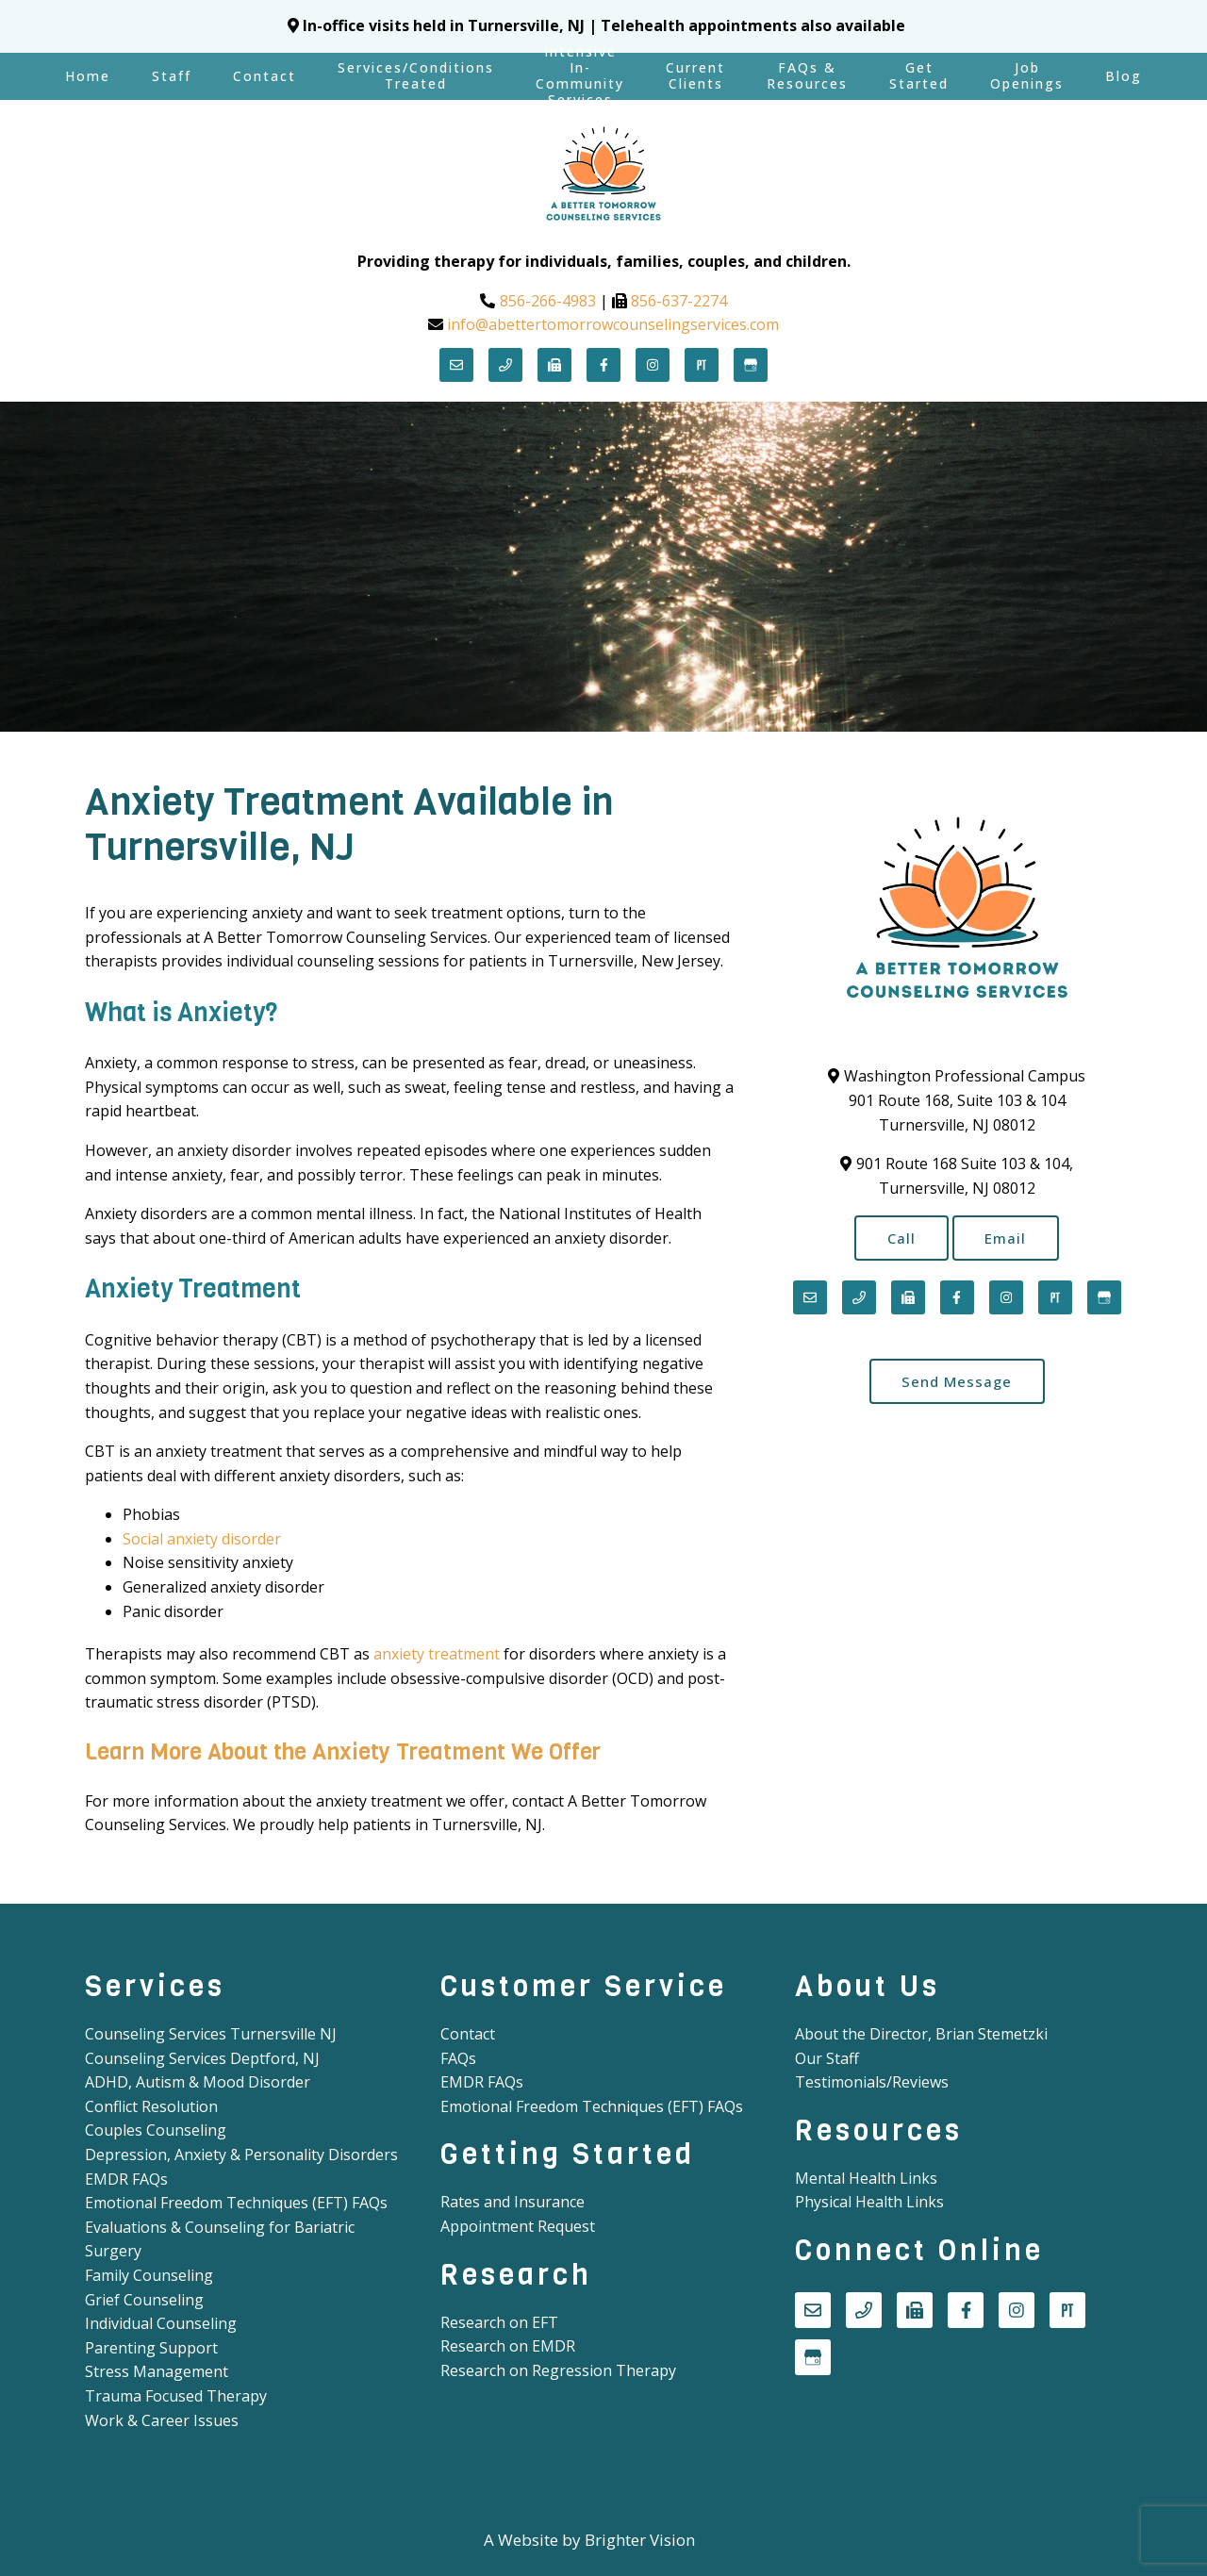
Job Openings (1027, 75)
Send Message (956, 1383)
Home (87, 76)
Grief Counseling (144, 2299)
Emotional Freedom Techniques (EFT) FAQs (236, 2202)
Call (899, 1238)
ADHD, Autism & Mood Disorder (197, 2082)
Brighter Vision (640, 2540)
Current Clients (695, 75)
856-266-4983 (548, 300)
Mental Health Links (866, 2178)
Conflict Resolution (151, 2106)
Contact (264, 76)
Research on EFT (499, 2322)
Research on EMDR (507, 2346)
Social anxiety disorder (202, 1538)
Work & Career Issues (162, 2420)
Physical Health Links (869, 2201)
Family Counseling (149, 2275)
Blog (1123, 76)
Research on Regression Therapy (558, 2370)
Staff (171, 76)
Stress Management (156, 2371)
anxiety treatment (436, 1653)
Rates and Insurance (512, 2201)
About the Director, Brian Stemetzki (921, 2033)
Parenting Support (151, 2347)
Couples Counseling (155, 2130)
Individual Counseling (161, 2323)
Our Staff (827, 2058)
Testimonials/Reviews (872, 2082)
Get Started (919, 75)
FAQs (458, 2058)
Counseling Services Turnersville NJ (211, 2033)
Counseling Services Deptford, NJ (202, 2058)
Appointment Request (517, 2226)
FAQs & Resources (807, 75)
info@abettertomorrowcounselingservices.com (613, 324)
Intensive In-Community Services (580, 76)
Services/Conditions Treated (416, 75)
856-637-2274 (679, 300)
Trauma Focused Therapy (176, 2396)
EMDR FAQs (126, 2179)
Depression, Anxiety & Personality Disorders (241, 2154)
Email (1008, 1238)
